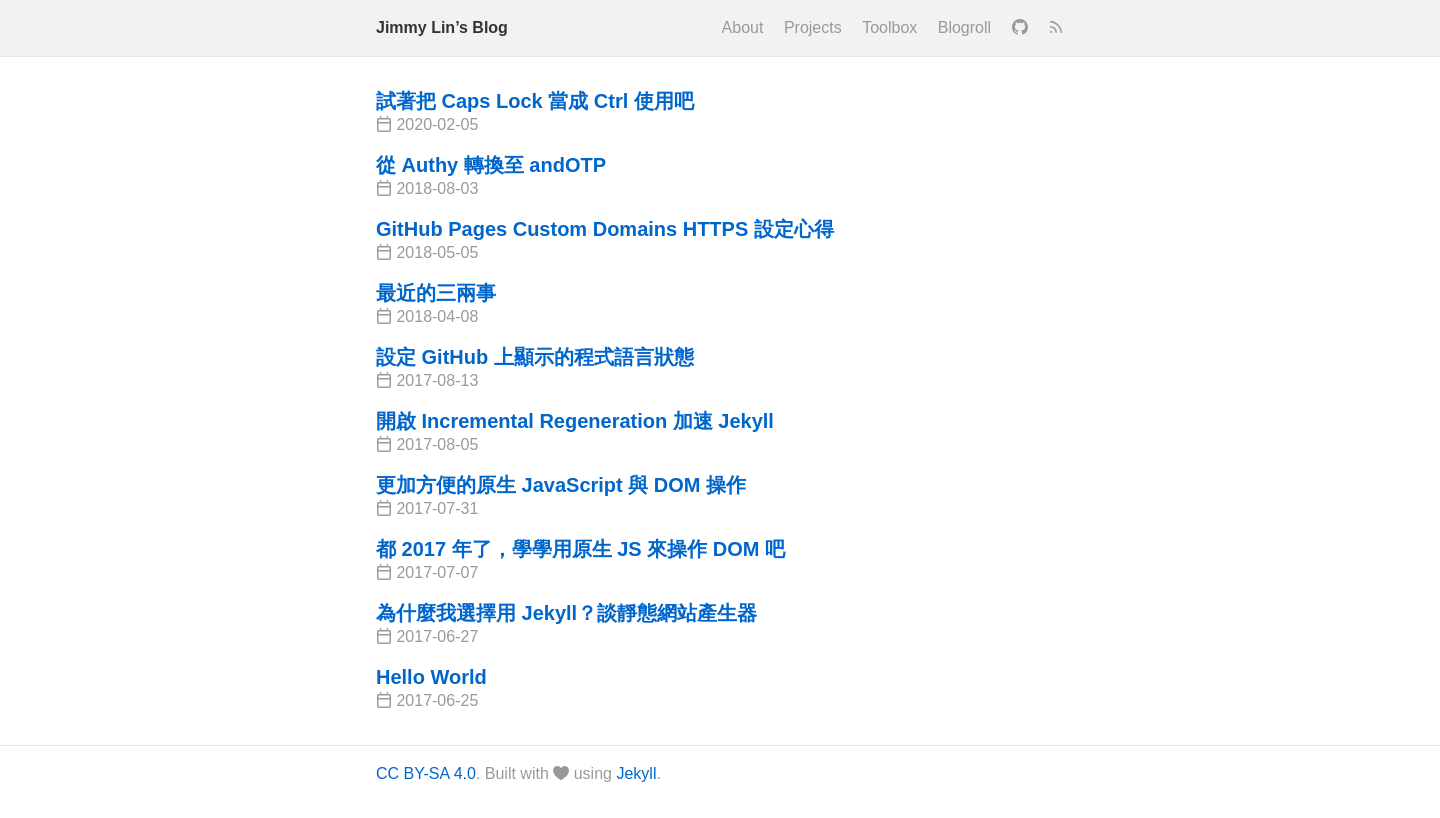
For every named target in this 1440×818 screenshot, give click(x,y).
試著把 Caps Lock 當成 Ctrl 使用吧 (535, 101)
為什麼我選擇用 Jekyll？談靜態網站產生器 (566, 613)
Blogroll (964, 27)
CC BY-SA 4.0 (426, 773)
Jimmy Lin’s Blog (442, 27)
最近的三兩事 (436, 293)
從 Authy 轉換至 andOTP (491, 165)
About (743, 27)
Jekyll (636, 773)
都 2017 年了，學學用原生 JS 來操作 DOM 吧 (580, 549)
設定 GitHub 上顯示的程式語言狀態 (535, 357)
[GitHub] (1020, 28)
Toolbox (889, 27)
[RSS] (1056, 28)
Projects (813, 27)
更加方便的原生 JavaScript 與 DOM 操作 (561, 485)
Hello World (431, 677)
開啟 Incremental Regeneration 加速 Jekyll (575, 421)
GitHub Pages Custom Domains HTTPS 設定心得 (605, 229)
